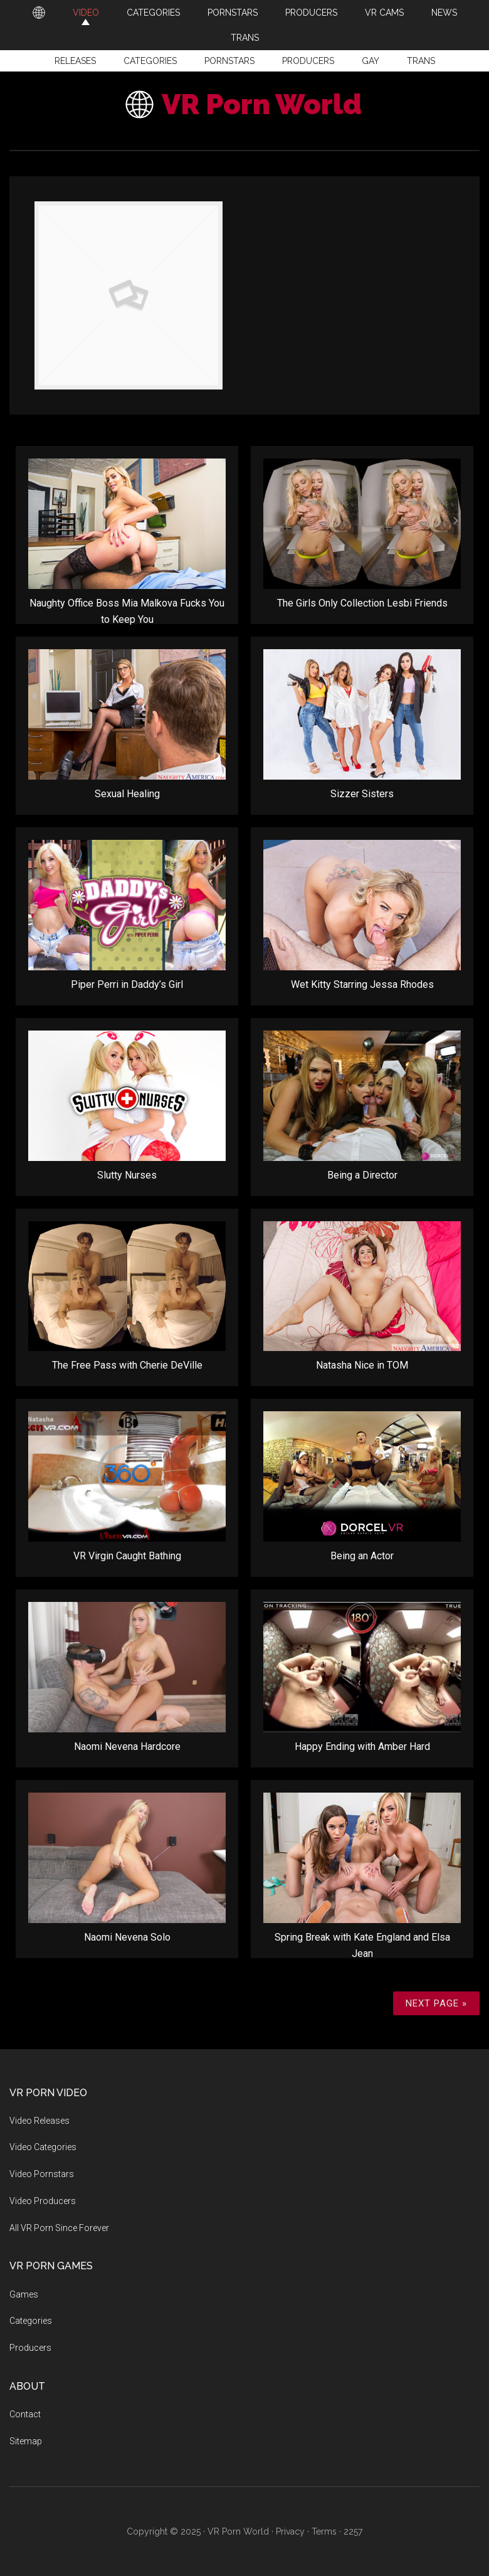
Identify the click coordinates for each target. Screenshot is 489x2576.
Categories (150, 61)
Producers (308, 61)
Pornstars (229, 61)
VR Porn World (262, 104)
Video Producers (42, 2201)
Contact (25, 2414)
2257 (353, 2531)
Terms (324, 2531)
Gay (370, 61)
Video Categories (42, 2147)
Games (23, 2294)
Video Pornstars (41, 2174)
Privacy (290, 2531)
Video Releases (39, 2121)
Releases (75, 61)
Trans (421, 61)
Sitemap (25, 2441)
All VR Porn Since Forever (59, 2228)
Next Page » (436, 2003)
